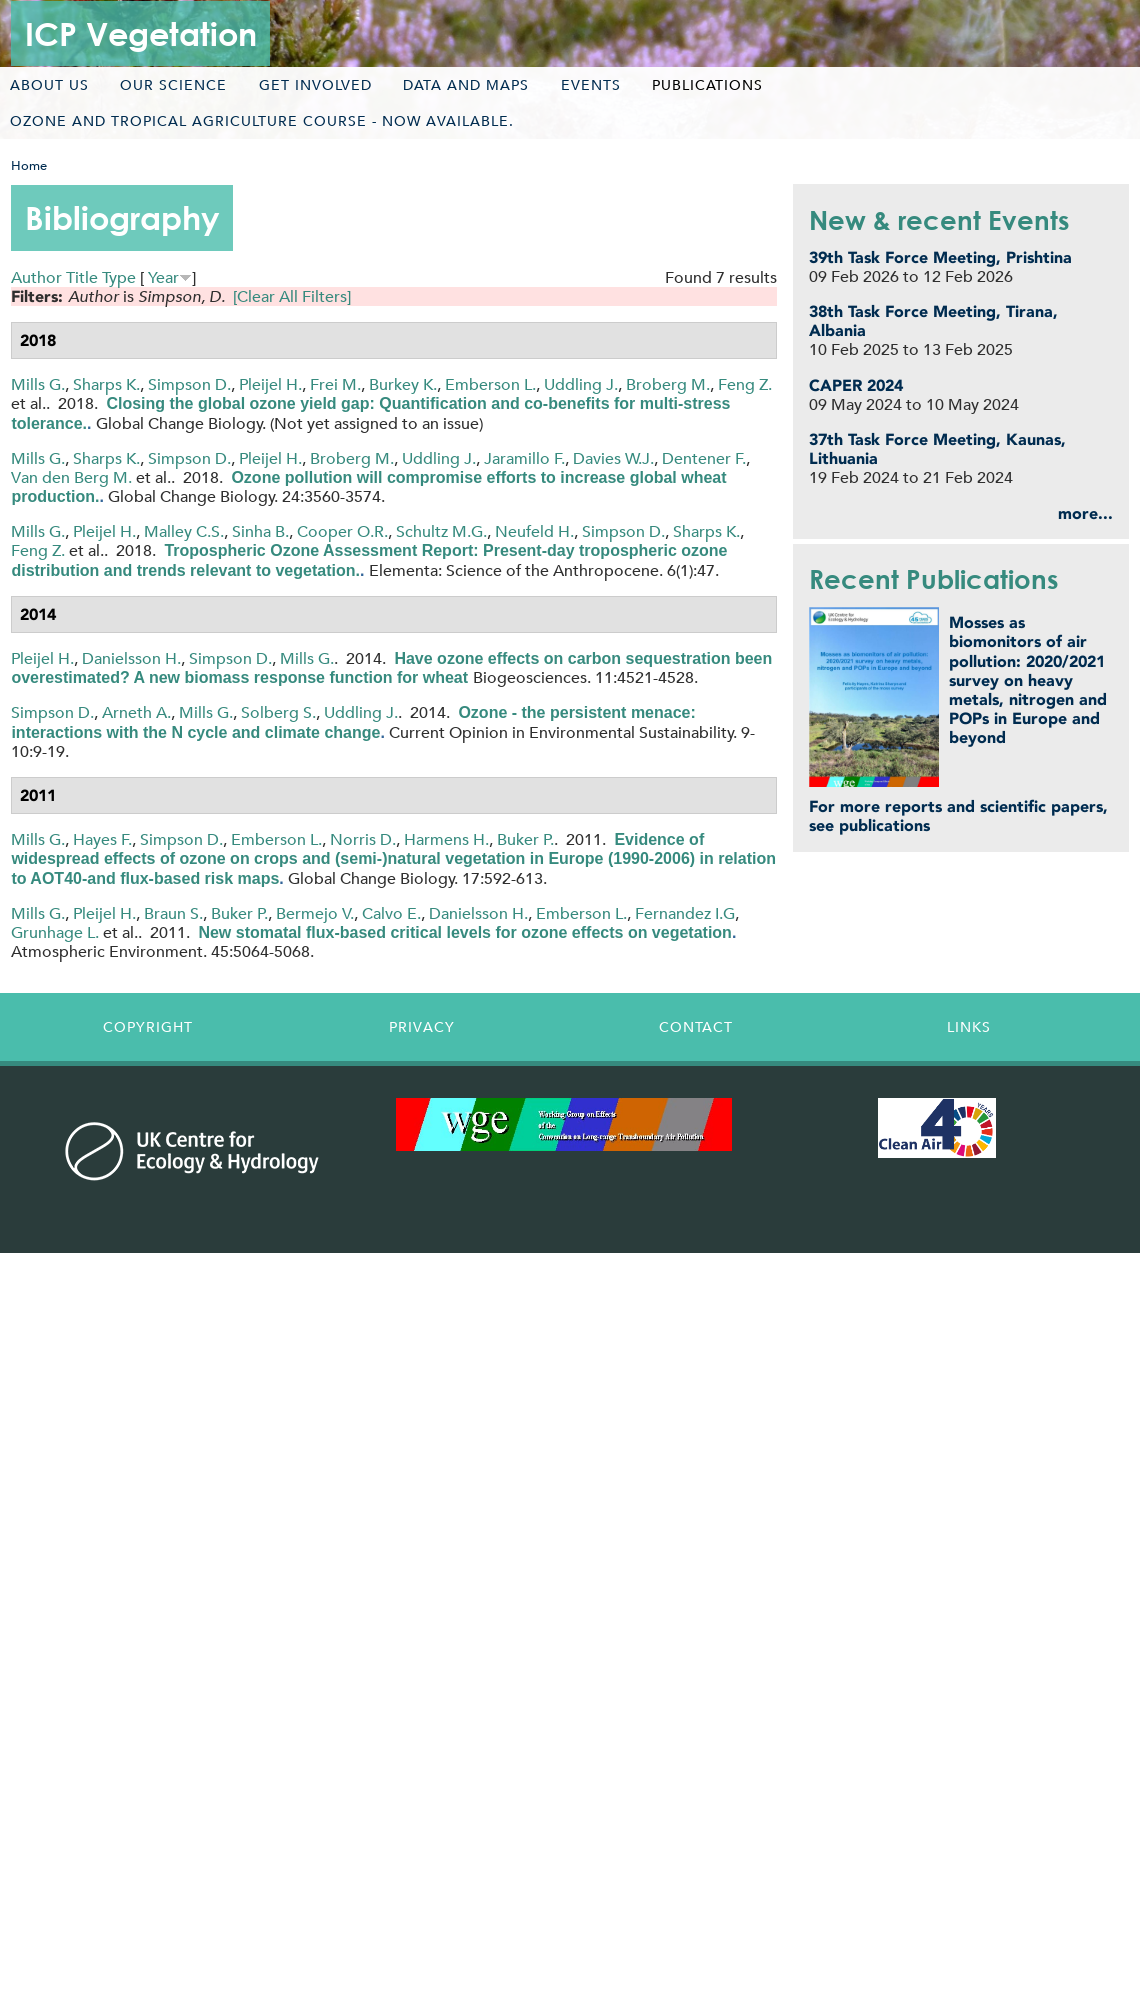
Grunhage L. (55, 932)
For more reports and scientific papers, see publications (958, 816)
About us (49, 85)
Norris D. (363, 839)
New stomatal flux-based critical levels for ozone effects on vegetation (464, 932)
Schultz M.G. (441, 531)
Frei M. (335, 384)
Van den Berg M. (71, 477)
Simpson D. (189, 384)
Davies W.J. (613, 458)
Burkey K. (403, 384)
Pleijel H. (270, 384)
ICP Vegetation (141, 33)
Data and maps (466, 85)
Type (119, 277)
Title (82, 277)
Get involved (315, 85)
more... (1085, 513)
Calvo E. (391, 913)
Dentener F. (704, 458)
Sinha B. (260, 531)
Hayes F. (102, 839)
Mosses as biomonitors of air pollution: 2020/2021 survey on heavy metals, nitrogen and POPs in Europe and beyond (1028, 680)
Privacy (422, 1027)
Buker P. (525, 839)
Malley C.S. (184, 531)
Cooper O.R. (342, 531)
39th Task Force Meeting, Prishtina (940, 257)
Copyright (148, 1027)
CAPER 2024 (856, 385)
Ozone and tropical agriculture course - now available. (262, 121)
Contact (696, 1027)
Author (36, 277)
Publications (707, 85)
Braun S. (173, 913)
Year (163, 277)
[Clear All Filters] (292, 296)
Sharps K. (106, 384)
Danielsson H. (131, 658)
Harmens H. (446, 839)
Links (969, 1027)
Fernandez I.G (685, 913)
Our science (173, 85)
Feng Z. (745, 384)
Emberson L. (490, 384)
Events (591, 85)
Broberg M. (668, 384)
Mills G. (38, 384)
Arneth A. (136, 712)
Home (29, 165)
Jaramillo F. (524, 458)
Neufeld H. (534, 531)
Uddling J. (581, 384)
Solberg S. (278, 712)
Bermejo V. (315, 913)
